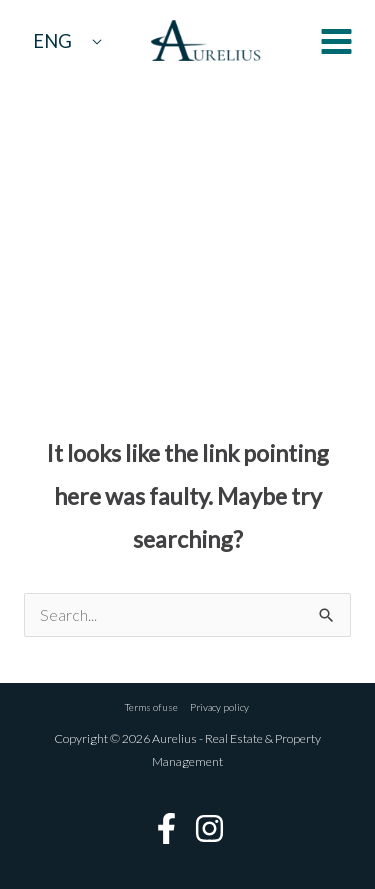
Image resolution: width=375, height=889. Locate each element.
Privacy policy (220, 707)
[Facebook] (166, 828)
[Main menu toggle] (336, 41)
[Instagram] (209, 828)
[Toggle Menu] (96, 40)
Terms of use (151, 707)
